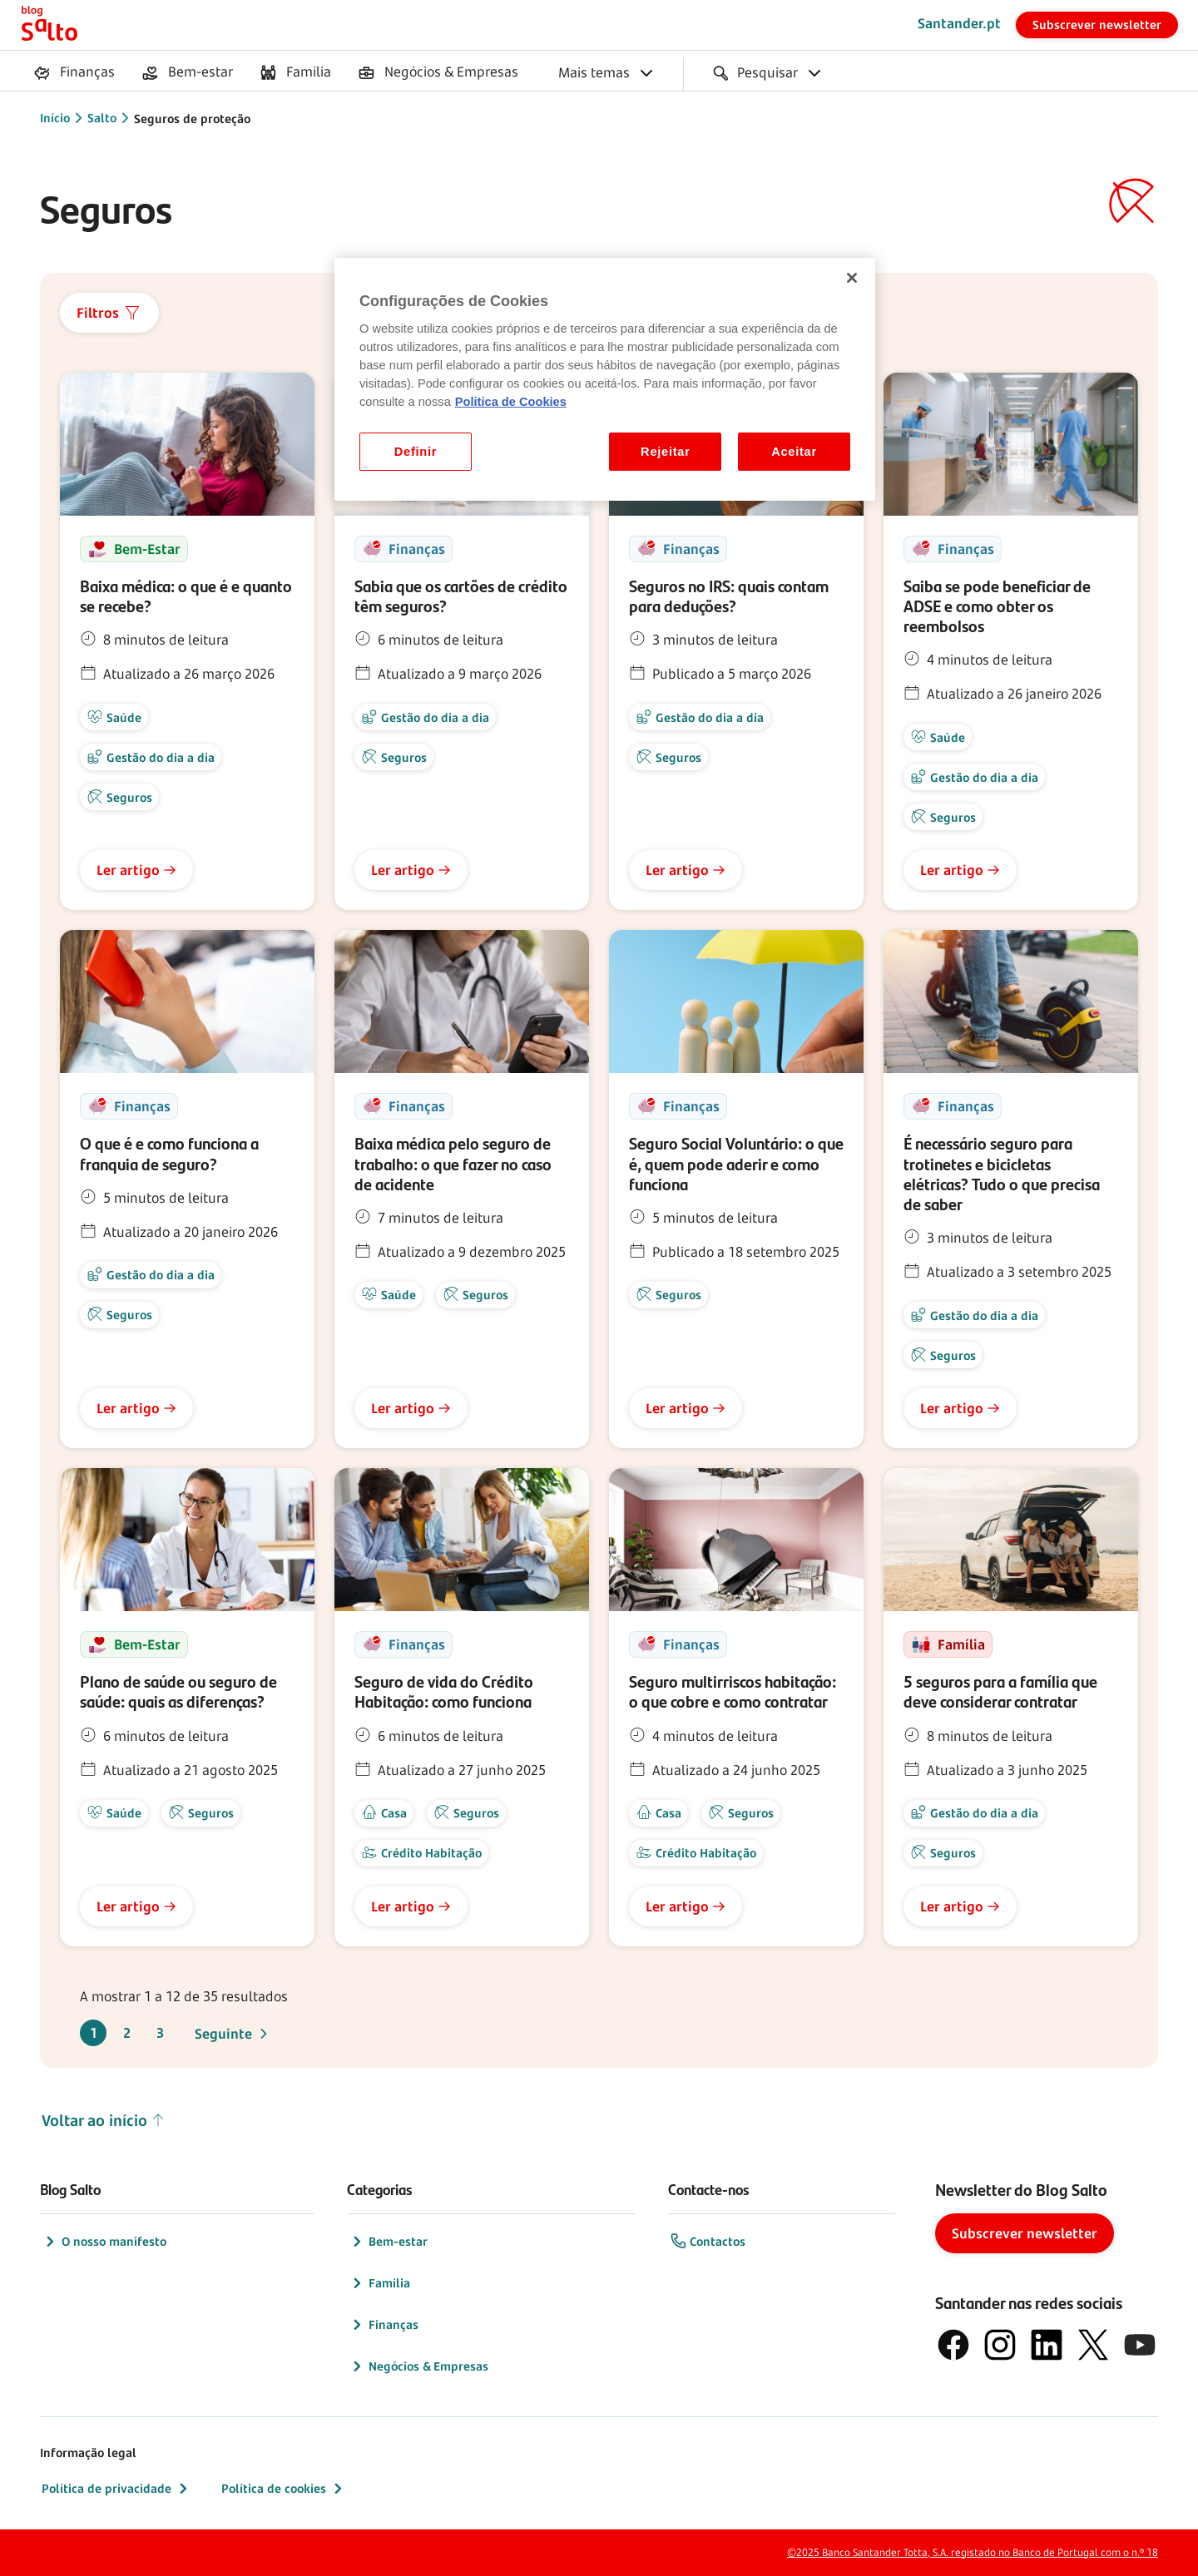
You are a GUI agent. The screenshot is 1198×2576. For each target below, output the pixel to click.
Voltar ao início (104, 2120)
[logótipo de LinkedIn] (1046, 2344)
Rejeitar (666, 451)
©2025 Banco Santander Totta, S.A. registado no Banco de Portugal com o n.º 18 (972, 2552)
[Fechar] (852, 278)
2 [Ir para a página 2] (127, 2033)
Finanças (383, 2324)
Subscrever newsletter (1096, 24)
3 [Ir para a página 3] (160, 2033)
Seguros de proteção (192, 118)
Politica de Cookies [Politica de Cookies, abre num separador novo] (511, 401)
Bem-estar (388, 2241)
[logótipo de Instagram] (1000, 2344)
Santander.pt (959, 23)
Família (379, 2283)
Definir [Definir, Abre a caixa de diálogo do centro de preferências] (415, 451)
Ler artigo (136, 870)
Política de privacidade (116, 2488)
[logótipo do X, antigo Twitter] (1093, 2344)
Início (55, 118)
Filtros (109, 313)
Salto (101, 118)
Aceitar (794, 451)
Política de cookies (283, 2488)
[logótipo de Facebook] (953, 2344)
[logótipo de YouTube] (1139, 2344)
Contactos (707, 2241)
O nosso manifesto (104, 2241)
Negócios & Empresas (418, 2366)
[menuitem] (74, 73)
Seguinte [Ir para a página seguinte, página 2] (233, 2033)
